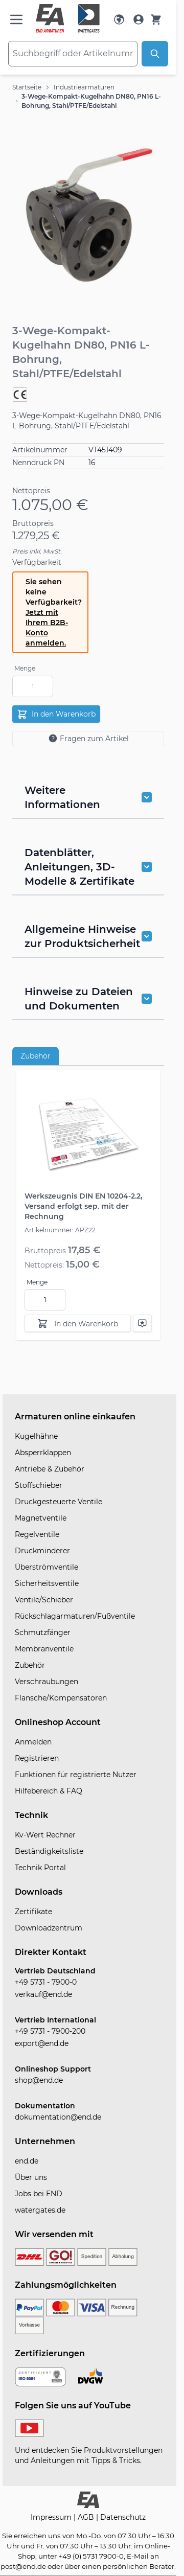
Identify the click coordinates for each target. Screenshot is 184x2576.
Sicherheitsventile (47, 1583)
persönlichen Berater (138, 2566)
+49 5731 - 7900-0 (46, 1982)
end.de (26, 2161)
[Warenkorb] (156, 19)
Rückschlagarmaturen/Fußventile (75, 1616)
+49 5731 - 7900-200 (50, 2031)
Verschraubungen (46, 1681)
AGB (87, 2517)
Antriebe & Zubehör (49, 1469)
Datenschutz (123, 2517)
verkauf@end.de (43, 1994)
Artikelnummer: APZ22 (60, 1230)
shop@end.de (39, 2080)
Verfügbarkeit (36, 562)
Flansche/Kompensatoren (61, 1698)
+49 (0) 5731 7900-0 (91, 2556)
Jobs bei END (38, 2193)
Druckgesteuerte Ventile (58, 1501)
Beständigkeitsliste (49, 1851)
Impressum (52, 2517)
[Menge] (32, 686)
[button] (88, 215)
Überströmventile (46, 1567)
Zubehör (35, 1056)
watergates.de (40, 2210)
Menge (24, 668)
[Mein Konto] (138, 19)
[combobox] (72, 53)
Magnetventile (40, 1518)
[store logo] (68, 18)
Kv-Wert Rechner (45, 1834)
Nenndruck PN (38, 462)
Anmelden (33, 1741)
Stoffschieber (38, 1485)
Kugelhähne (36, 1436)
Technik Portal (40, 1867)
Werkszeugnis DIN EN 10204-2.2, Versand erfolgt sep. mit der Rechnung (83, 1206)
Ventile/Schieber (44, 1599)
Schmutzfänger (43, 1632)
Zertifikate (33, 1911)
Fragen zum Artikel (88, 738)
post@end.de (23, 2566)
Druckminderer (42, 1550)
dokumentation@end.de (58, 2117)
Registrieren (37, 1758)
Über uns (31, 2177)
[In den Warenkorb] (78, 1323)
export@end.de (41, 2043)
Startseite (26, 87)
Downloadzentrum (48, 1928)
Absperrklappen (43, 1452)
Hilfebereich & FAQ (48, 1791)
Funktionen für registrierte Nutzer (75, 1774)
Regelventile (37, 1534)
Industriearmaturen (84, 87)
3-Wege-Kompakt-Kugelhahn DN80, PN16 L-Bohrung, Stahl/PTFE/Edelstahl (91, 101)
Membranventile (44, 1648)
